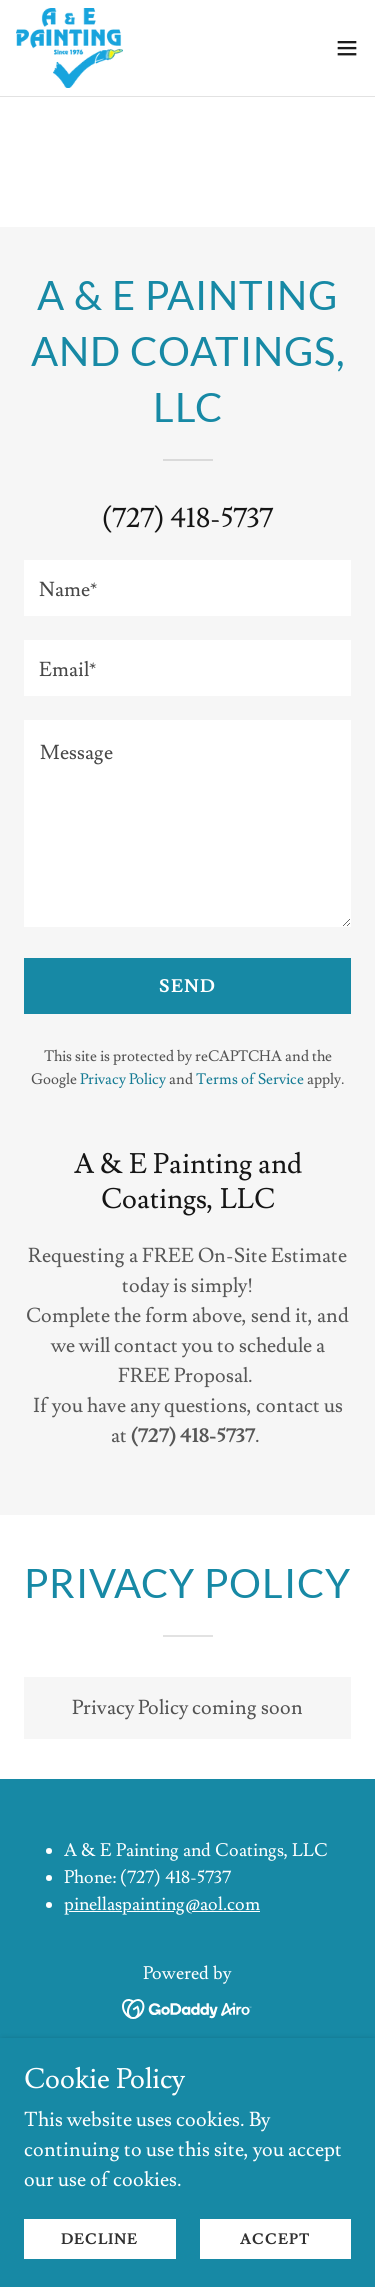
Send (187, 986)
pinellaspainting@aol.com (162, 1904)
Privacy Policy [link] (123, 1079)
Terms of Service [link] (250, 1079)
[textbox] (187, 588)
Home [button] (187, 2060)
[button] (347, 48)
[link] (69, 48)
